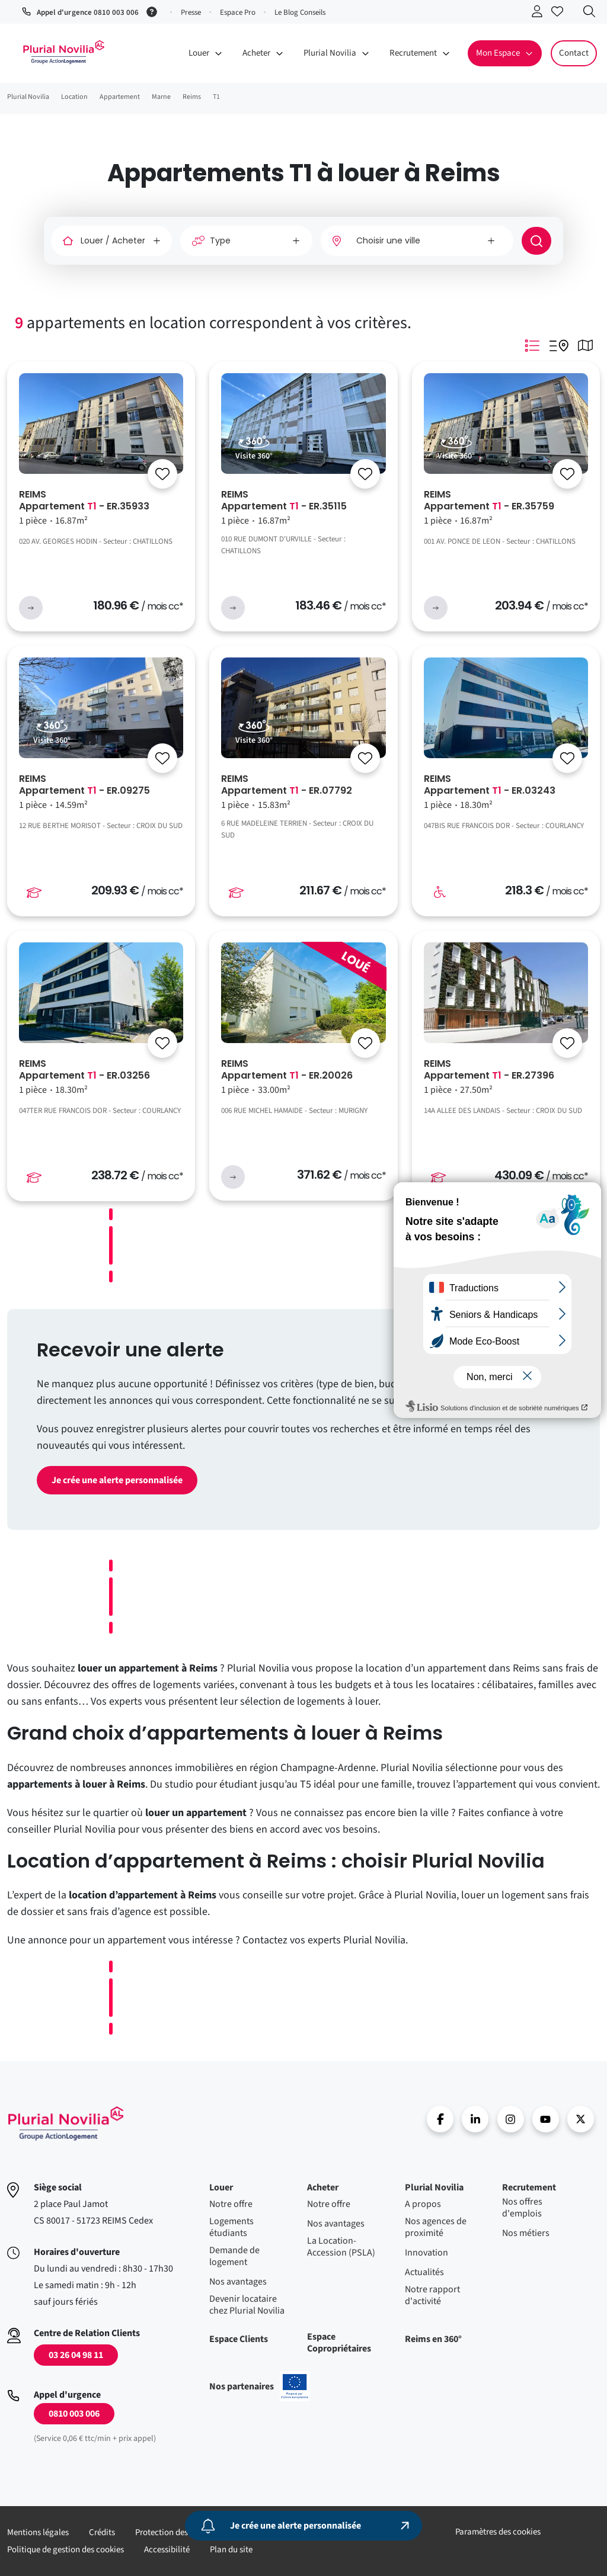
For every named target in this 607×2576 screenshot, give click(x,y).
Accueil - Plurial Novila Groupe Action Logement (63, 52)
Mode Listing (532, 345)
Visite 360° (254, 456)
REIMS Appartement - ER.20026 (287, 1070)
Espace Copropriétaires (339, 2342)
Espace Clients (238, 2339)
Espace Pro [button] (237, 12)
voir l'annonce (31, 608)
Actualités (424, 2272)
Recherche (592, 14)
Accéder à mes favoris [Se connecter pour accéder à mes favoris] (560, 14)
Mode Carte (585, 345)
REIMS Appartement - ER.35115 (284, 500)
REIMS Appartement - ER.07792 (286, 785)
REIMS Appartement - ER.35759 (489, 500)
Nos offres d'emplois (522, 2207)
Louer (221, 2187)
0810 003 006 (74, 2413)
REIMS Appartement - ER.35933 (84, 500)
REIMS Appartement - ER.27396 (489, 1070)
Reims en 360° (433, 2339)
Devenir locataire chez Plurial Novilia (247, 2305)
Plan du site (231, 2549)
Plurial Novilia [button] (330, 53)
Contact (574, 53)
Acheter (322, 2187)
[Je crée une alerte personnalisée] (303, 2525)
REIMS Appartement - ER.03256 (84, 1070)
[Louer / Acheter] (111, 241)
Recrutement (529, 2187)
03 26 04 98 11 (76, 2355)
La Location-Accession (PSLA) (341, 2247)
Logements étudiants (231, 2227)
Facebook (440, 2119)
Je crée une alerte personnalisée (117, 1480)
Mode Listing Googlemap (558, 345)
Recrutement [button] (413, 53)
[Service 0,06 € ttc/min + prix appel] (153, 10)
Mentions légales (38, 2532)
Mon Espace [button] (498, 53)
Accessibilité (167, 2549)
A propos (423, 2204)
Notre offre (231, 2204)
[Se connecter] (162, 474)
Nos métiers (526, 2233)
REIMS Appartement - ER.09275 (84, 785)
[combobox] (417, 241)
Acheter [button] (256, 53)
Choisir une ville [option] (388, 240)
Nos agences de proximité (436, 2227)
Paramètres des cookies (498, 2532)
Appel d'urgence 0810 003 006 (88, 12)
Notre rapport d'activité (432, 2295)
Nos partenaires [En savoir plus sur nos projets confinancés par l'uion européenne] (259, 2386)
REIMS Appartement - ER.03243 (489, 785)
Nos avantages (238, 2282)
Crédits (102, 2532)
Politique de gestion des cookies (65, 2549)
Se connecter (540, 14)
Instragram (510, 2119)
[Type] (246, 241)
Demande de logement (234, 2256)
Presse (191, 12)
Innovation (426, 2253)
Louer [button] (199, 53)
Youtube (545, 2119)
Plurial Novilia (434, 2187)
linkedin (475, 2119)
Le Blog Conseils (299, 12)
